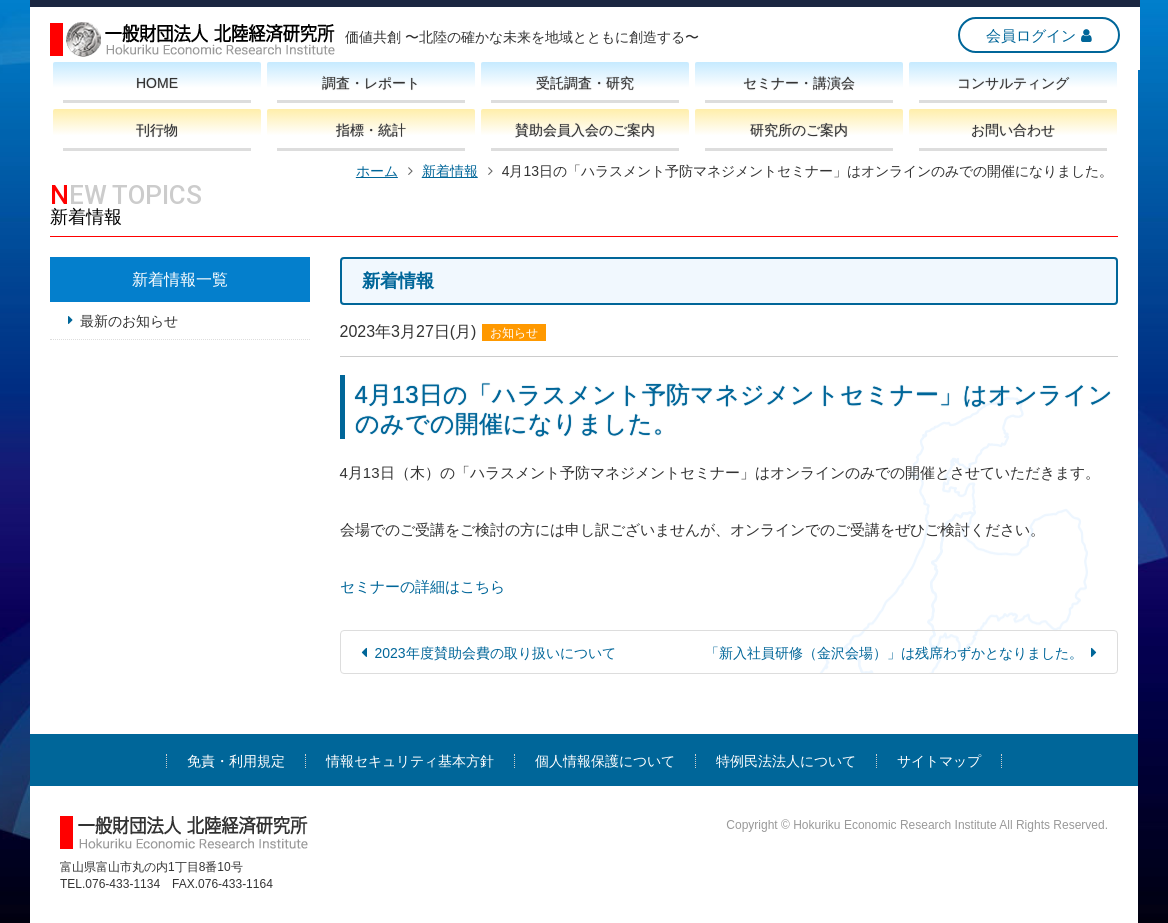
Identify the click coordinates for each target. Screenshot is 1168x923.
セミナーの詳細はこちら (422, 586)
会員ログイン (1029, 35)
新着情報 (450, 171)
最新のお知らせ (129, 321)
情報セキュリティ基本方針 (410, 761)
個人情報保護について (605, 761)
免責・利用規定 (236, 761)
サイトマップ (939, 761)
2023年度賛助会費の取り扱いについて (495, 653)
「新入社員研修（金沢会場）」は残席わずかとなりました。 (894, 653)
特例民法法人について (786, 761)
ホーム (377, 171)
